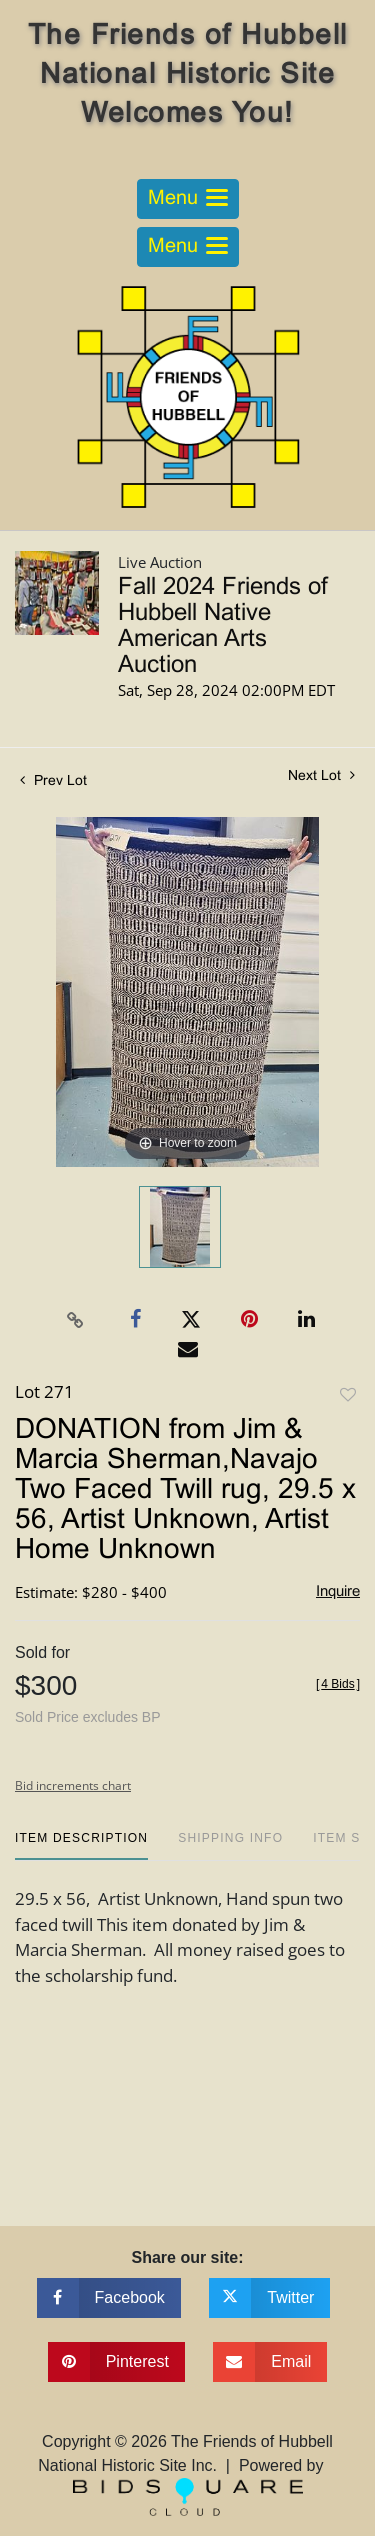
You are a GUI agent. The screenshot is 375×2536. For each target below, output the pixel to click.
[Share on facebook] (109, 2298)
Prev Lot (53, 781)
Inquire (338, 1592)
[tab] (81, 1845)
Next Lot (321, 775)
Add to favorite (348, 1395)
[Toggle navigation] (188, 199)
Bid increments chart (73, 1785)
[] (338, 1684)
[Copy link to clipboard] (75, 1320)
